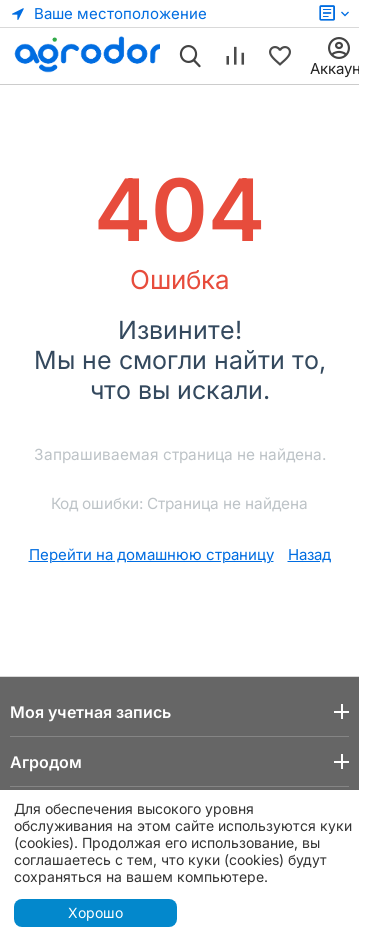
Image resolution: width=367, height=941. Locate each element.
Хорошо (95, 912)
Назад (309, 554)
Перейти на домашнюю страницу (151, 554)
